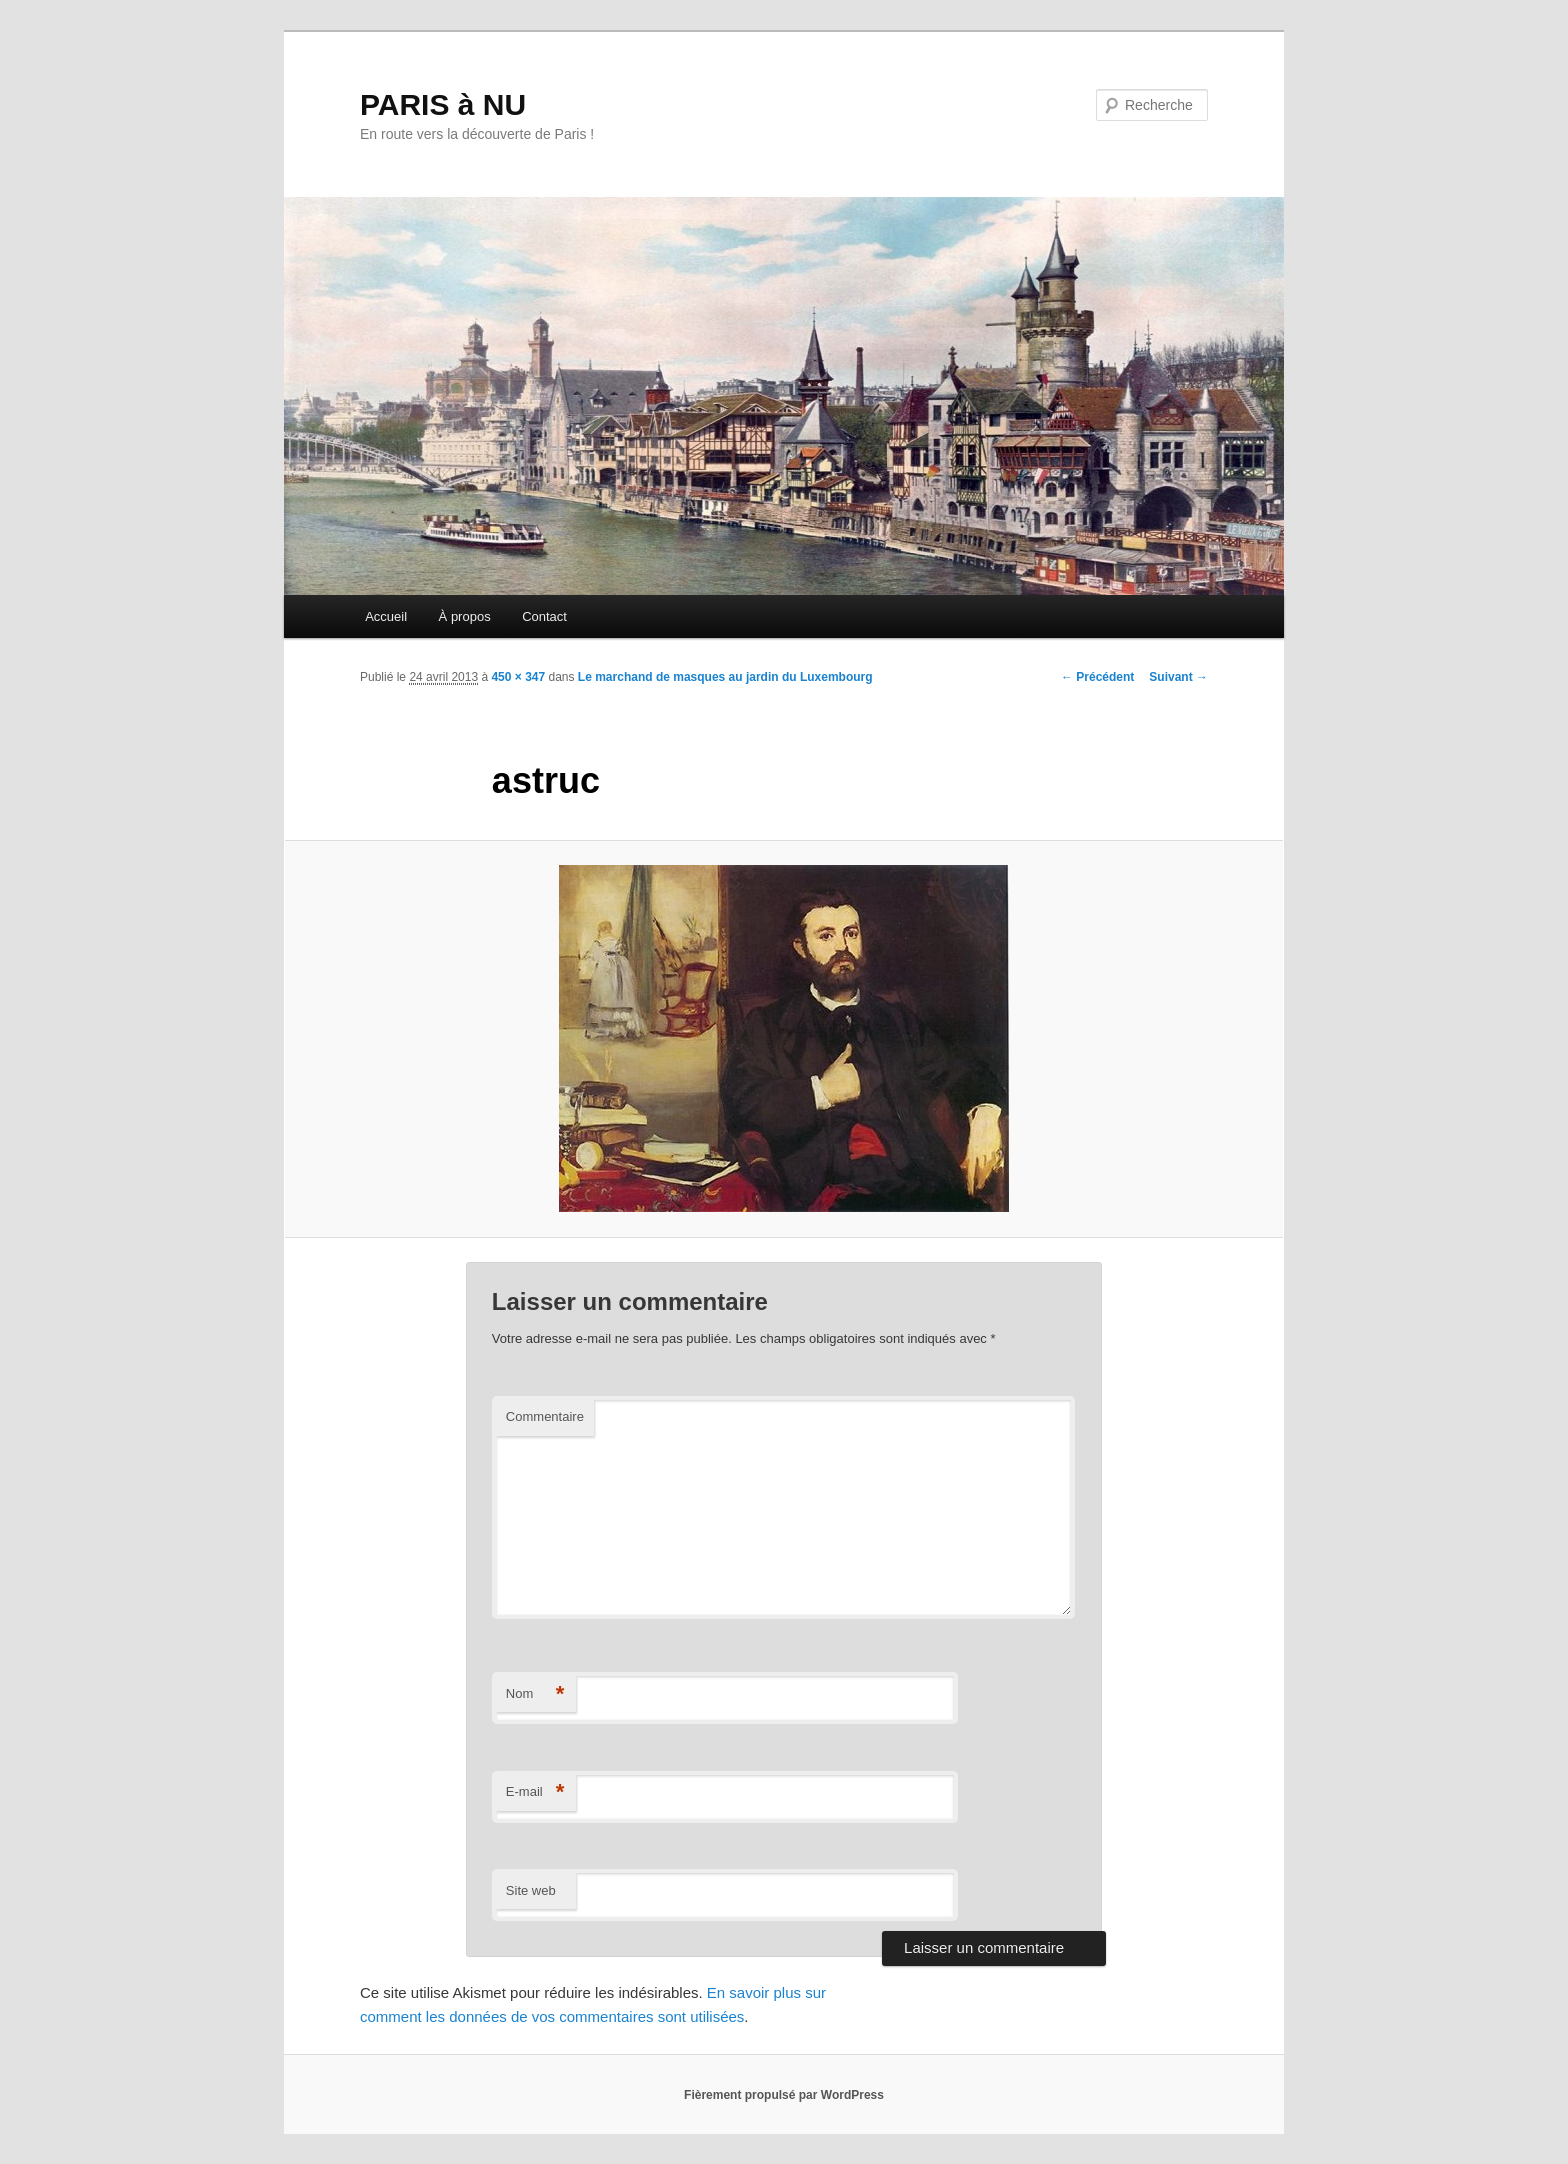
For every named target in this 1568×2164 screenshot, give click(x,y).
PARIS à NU (443, 104)
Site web (531, 1890)
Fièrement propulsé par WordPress (784, 2095)
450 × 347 (518, 677)
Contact (544, 616)
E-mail (535, 1792)
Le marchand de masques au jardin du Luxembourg (725, 677)
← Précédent (1097, 677)
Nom (535, 1694)
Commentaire (545, 1416)
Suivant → (1178, 677)
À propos (465, 616)
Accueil (386, 616)
